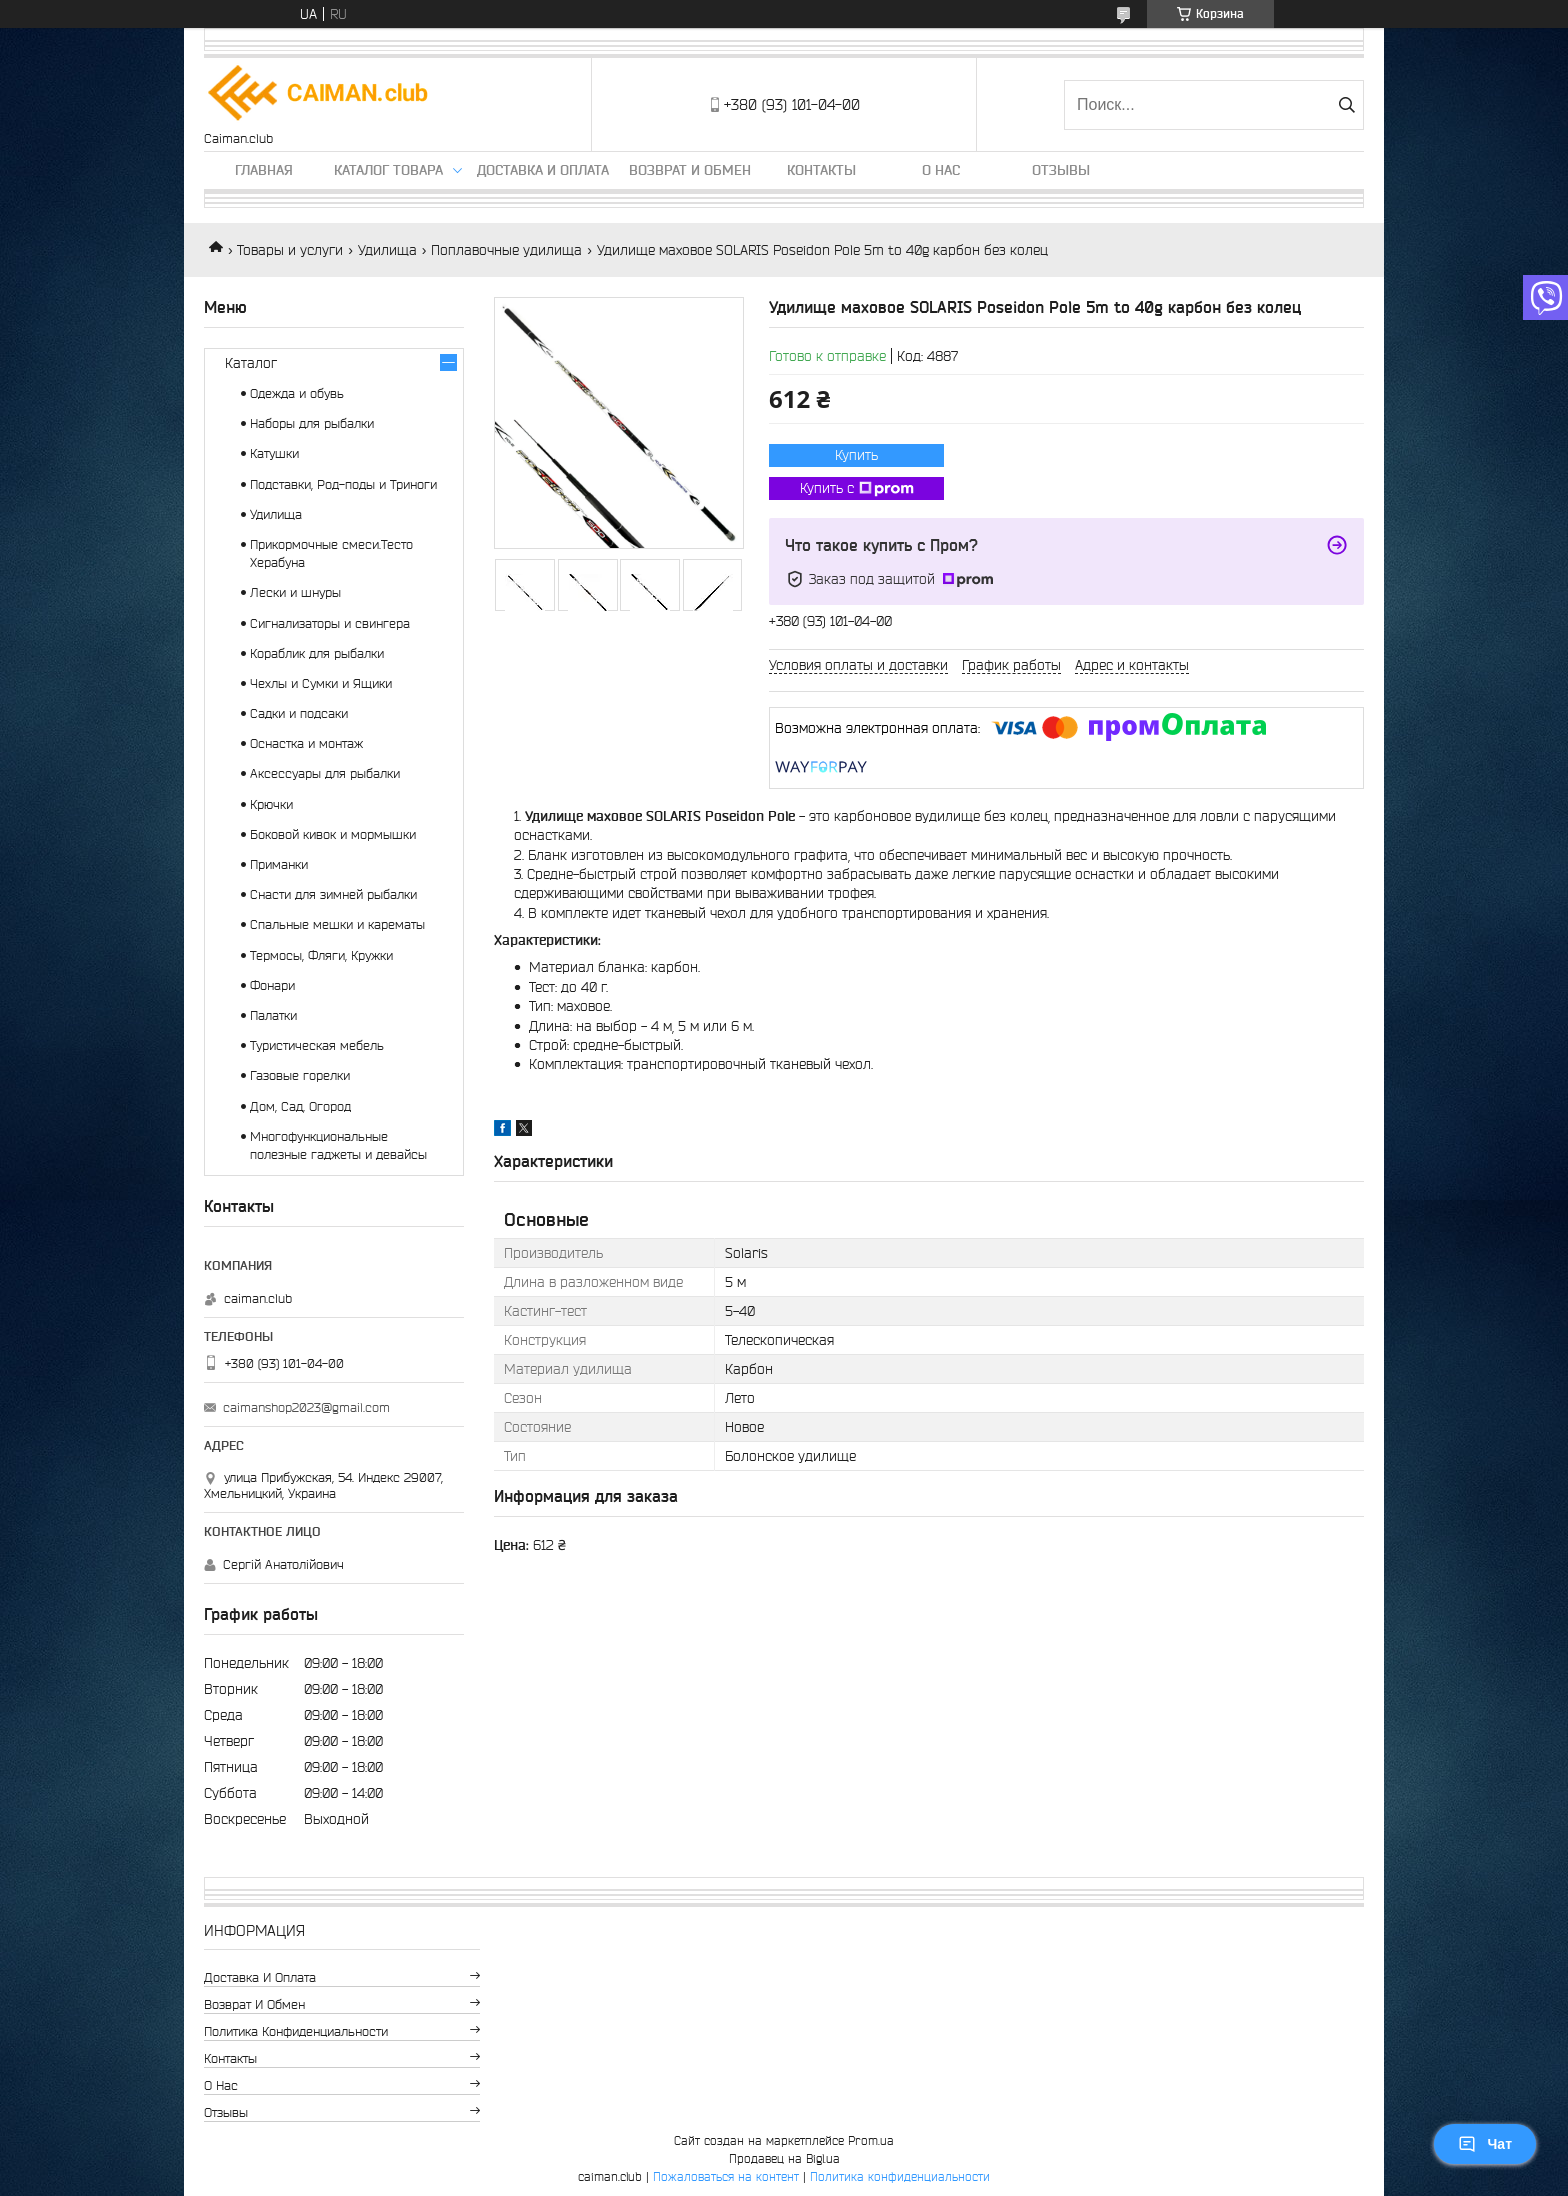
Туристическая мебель (317, 1045)
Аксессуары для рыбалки (325, 773)
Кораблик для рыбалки (317, 653)
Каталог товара (388, 170)
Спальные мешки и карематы (337, 924)
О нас (941, 170)
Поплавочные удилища (506, 250)
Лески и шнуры (295, 592)
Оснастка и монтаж (306, 743)
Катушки (274, 453)
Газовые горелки (300, 1075)
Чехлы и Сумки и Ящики (321, 683)
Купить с (857, 489)
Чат (1485, 2144)
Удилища (387, 250)
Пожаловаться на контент (726, 2176)
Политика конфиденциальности (296, 2031)
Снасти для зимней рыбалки (333, 894)
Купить (856, 455)
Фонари (272, 985)
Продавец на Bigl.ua (784, 2158)
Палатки (273, 1015)
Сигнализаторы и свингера (330, 623)
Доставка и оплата (543, 170)
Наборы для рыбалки (312, 423)
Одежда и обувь (297, 393)
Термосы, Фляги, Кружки (321, 955)
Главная (264, 170)
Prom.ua (871, 2140)
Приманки (279, 864)
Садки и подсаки (299, 713)
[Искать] (1346, 105)
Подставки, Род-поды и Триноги (343, 484)
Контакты (821, 170)
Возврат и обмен (690, 170)
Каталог (251, 363)
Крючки (271, 804)
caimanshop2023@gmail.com (306, 1407)
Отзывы (1061, 170)
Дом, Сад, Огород (300, 1106)
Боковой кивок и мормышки (333, 834)
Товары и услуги (290, 250)
